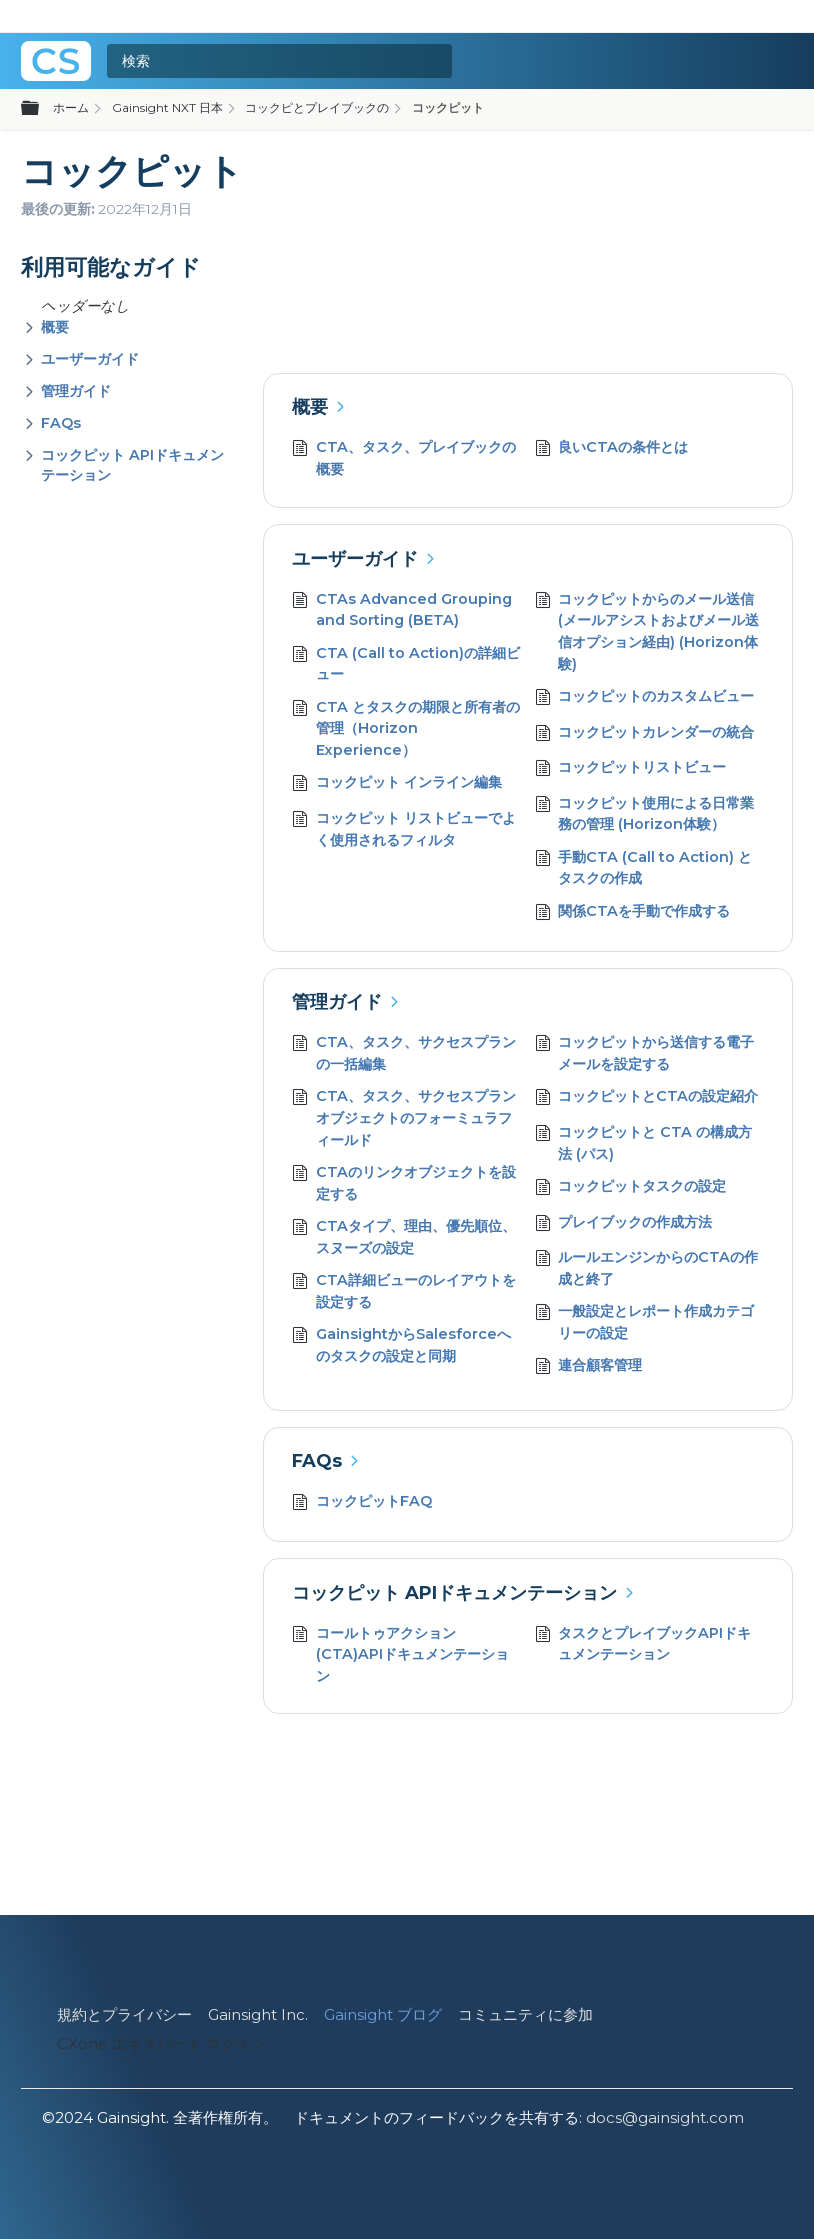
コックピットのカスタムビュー (645, 698)
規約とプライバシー (124, 2014)
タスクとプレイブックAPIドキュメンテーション (643, 1644)
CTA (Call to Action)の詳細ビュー (406, 664)
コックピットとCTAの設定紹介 (647, 1098)
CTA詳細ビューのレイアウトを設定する (404, 1291)
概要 (55, 327)
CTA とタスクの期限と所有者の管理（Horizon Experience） (406, 729)
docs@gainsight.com (665, 2117)
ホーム (71, 107)
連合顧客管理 (589, 1367)
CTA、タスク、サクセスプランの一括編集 (404, 1053)
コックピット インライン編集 (397, 784)
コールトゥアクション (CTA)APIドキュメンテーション (400, 1655)
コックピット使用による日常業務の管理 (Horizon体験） (645, 814)
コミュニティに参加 (525, 2014)
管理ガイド (76, 391)
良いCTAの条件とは (612, 449)
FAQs (61, 423)
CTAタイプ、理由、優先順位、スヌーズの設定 (404, 1237)
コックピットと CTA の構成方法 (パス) (644, 1143)
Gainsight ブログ (383, 2014)
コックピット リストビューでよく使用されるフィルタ (404, 829)
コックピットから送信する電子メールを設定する (645, 1053)
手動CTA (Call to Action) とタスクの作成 (644, 868)
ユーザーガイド (90, 359)
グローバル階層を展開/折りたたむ (42, 109)
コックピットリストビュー (631, 769)
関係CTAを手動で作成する (633, 913)
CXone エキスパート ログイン (161, 2043)
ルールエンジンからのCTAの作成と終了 (647, 1268)
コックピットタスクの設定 (631, 1188)
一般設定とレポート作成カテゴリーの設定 (645, 1322)
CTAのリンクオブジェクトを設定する (404, 1183)
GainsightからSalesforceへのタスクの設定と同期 (401, 1345)
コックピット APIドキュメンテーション (454, 1593)
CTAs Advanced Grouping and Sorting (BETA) (402, 610)
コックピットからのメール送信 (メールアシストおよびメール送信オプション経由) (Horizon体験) (647, 632)
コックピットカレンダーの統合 (645, 734)
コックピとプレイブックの (317, 107)
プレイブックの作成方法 (624, 1224)
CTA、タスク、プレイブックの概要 (404, 458)
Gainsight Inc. (258, 2014)
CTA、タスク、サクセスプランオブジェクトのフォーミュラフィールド (404, 1118)
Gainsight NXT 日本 (167, 107)
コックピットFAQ (362, 1503)
